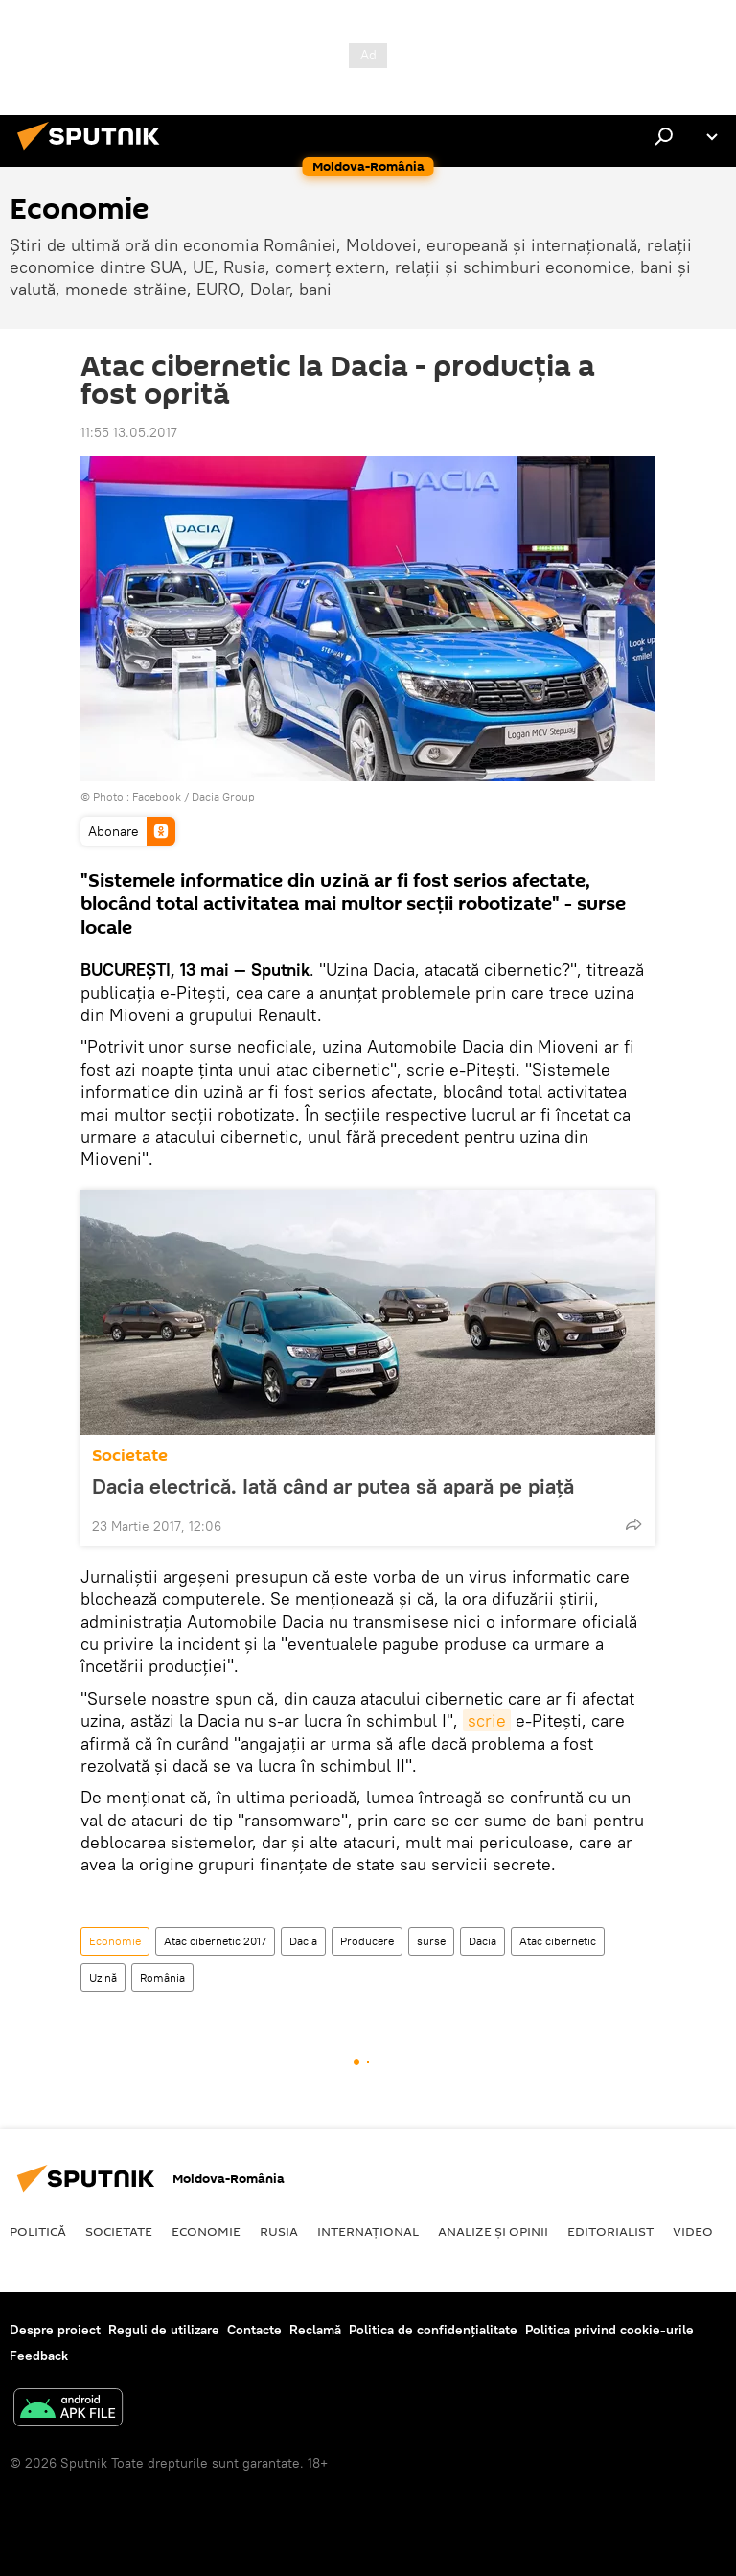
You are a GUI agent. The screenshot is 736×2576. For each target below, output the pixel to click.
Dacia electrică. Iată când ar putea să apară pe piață (333, 1486)
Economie (115, 1941)
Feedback (39, 2355)
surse (431, 1941)
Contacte (254, 2329)
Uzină (103, 1977)
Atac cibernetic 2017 (215, 1941)
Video (693, 2230)
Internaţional (368, 2230)
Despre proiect (55, 2329)
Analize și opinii (493, 2230)
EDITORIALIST (610, 2230)
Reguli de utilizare (163, 2329)
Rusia (279, 2230)
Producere (367, 1941)
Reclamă (315, 2329)
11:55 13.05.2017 (128, 432)
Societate (130, 1456)
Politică (38, 2230)
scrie (487, 1720)
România (162, 1977)
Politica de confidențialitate (433, 2329)
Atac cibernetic (557, 1941)
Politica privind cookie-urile (609, 2329)
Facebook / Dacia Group (193, 796)
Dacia (303, 1941)
